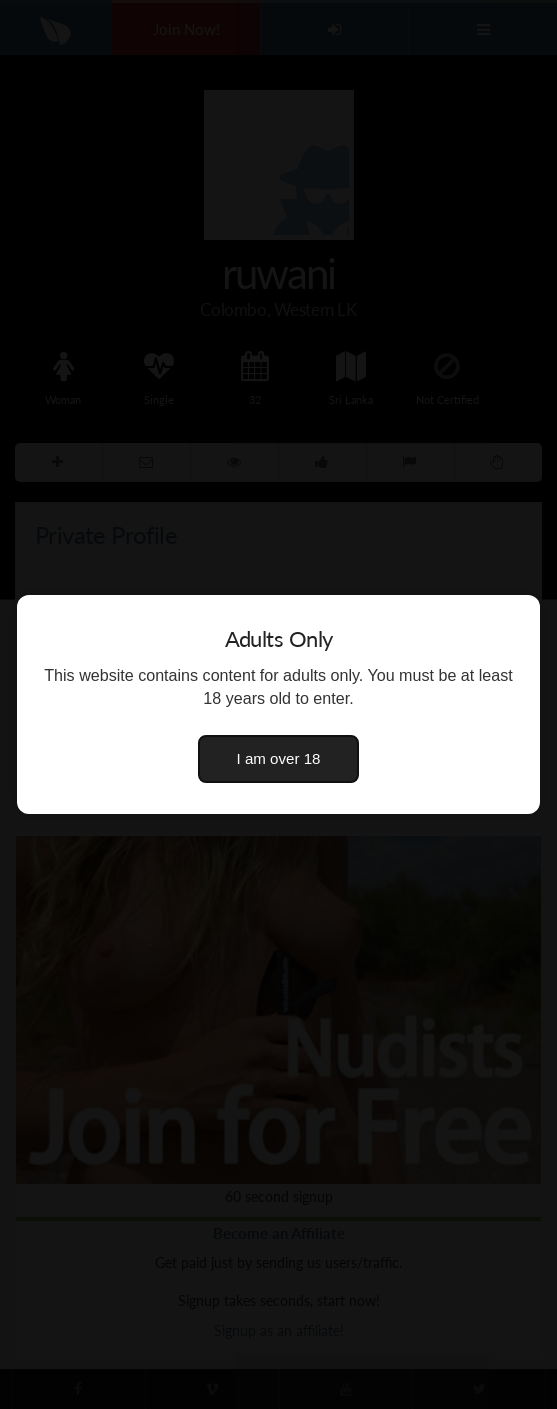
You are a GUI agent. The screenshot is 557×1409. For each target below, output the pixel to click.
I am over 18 (279, 758)
